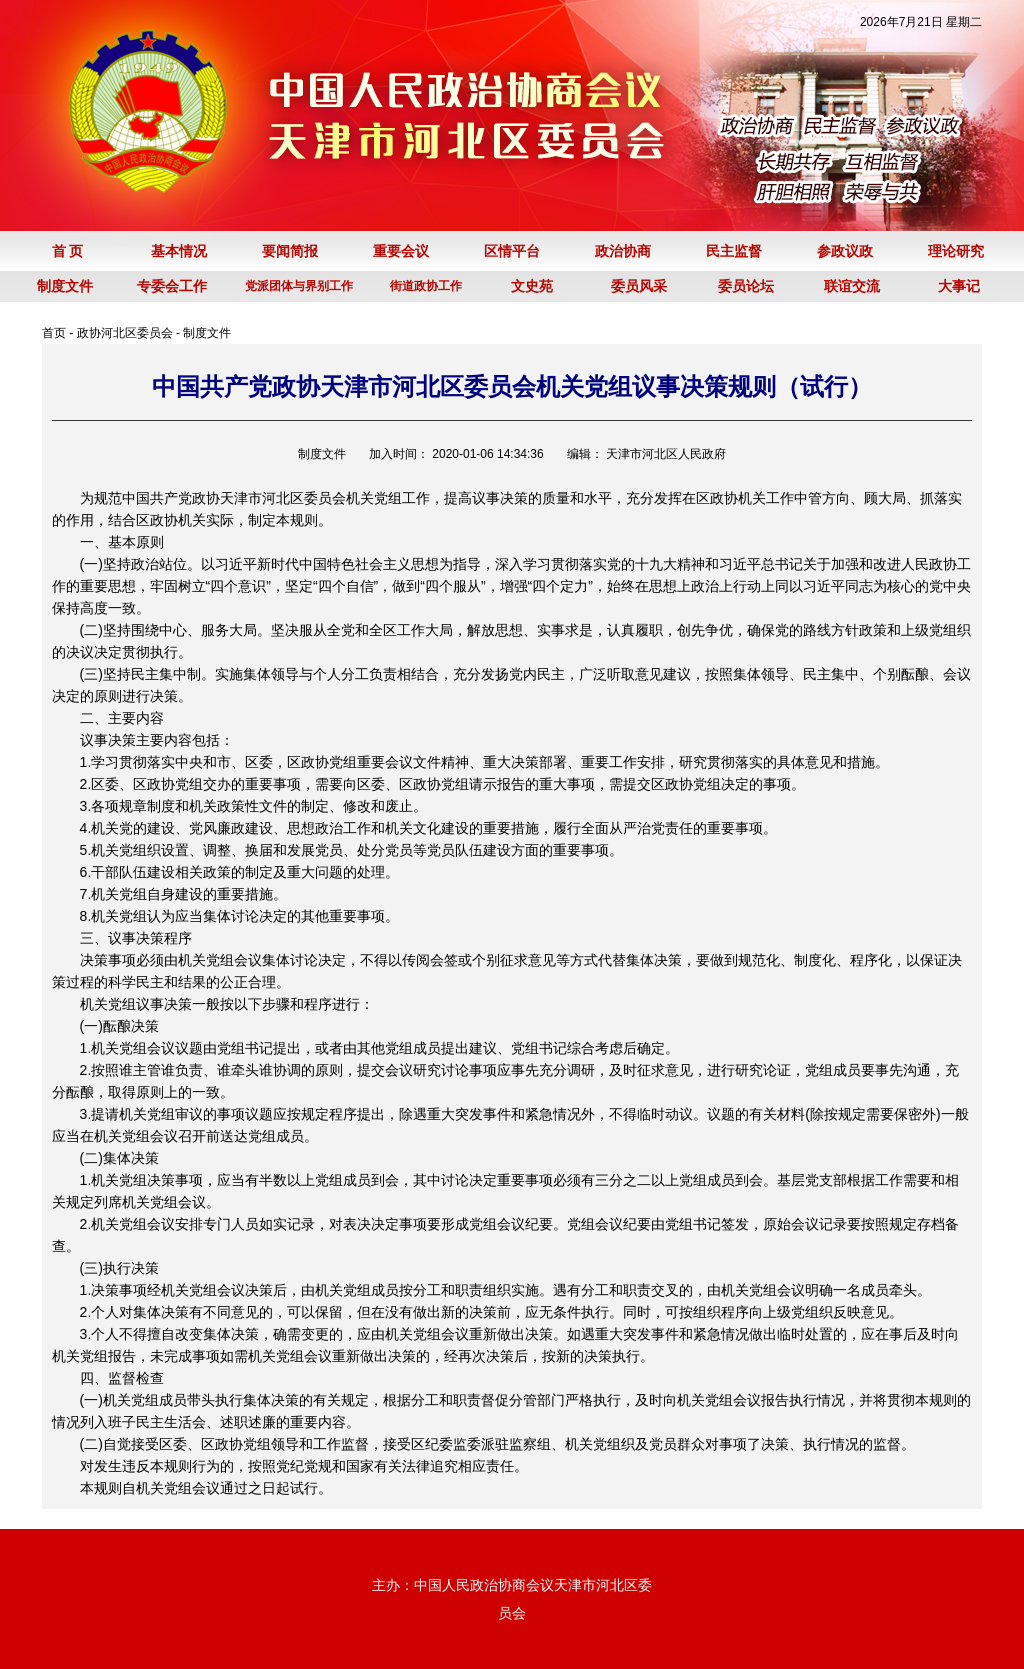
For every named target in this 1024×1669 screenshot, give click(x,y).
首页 (54, 333)
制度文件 (207, 333)
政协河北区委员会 (125, 333)
